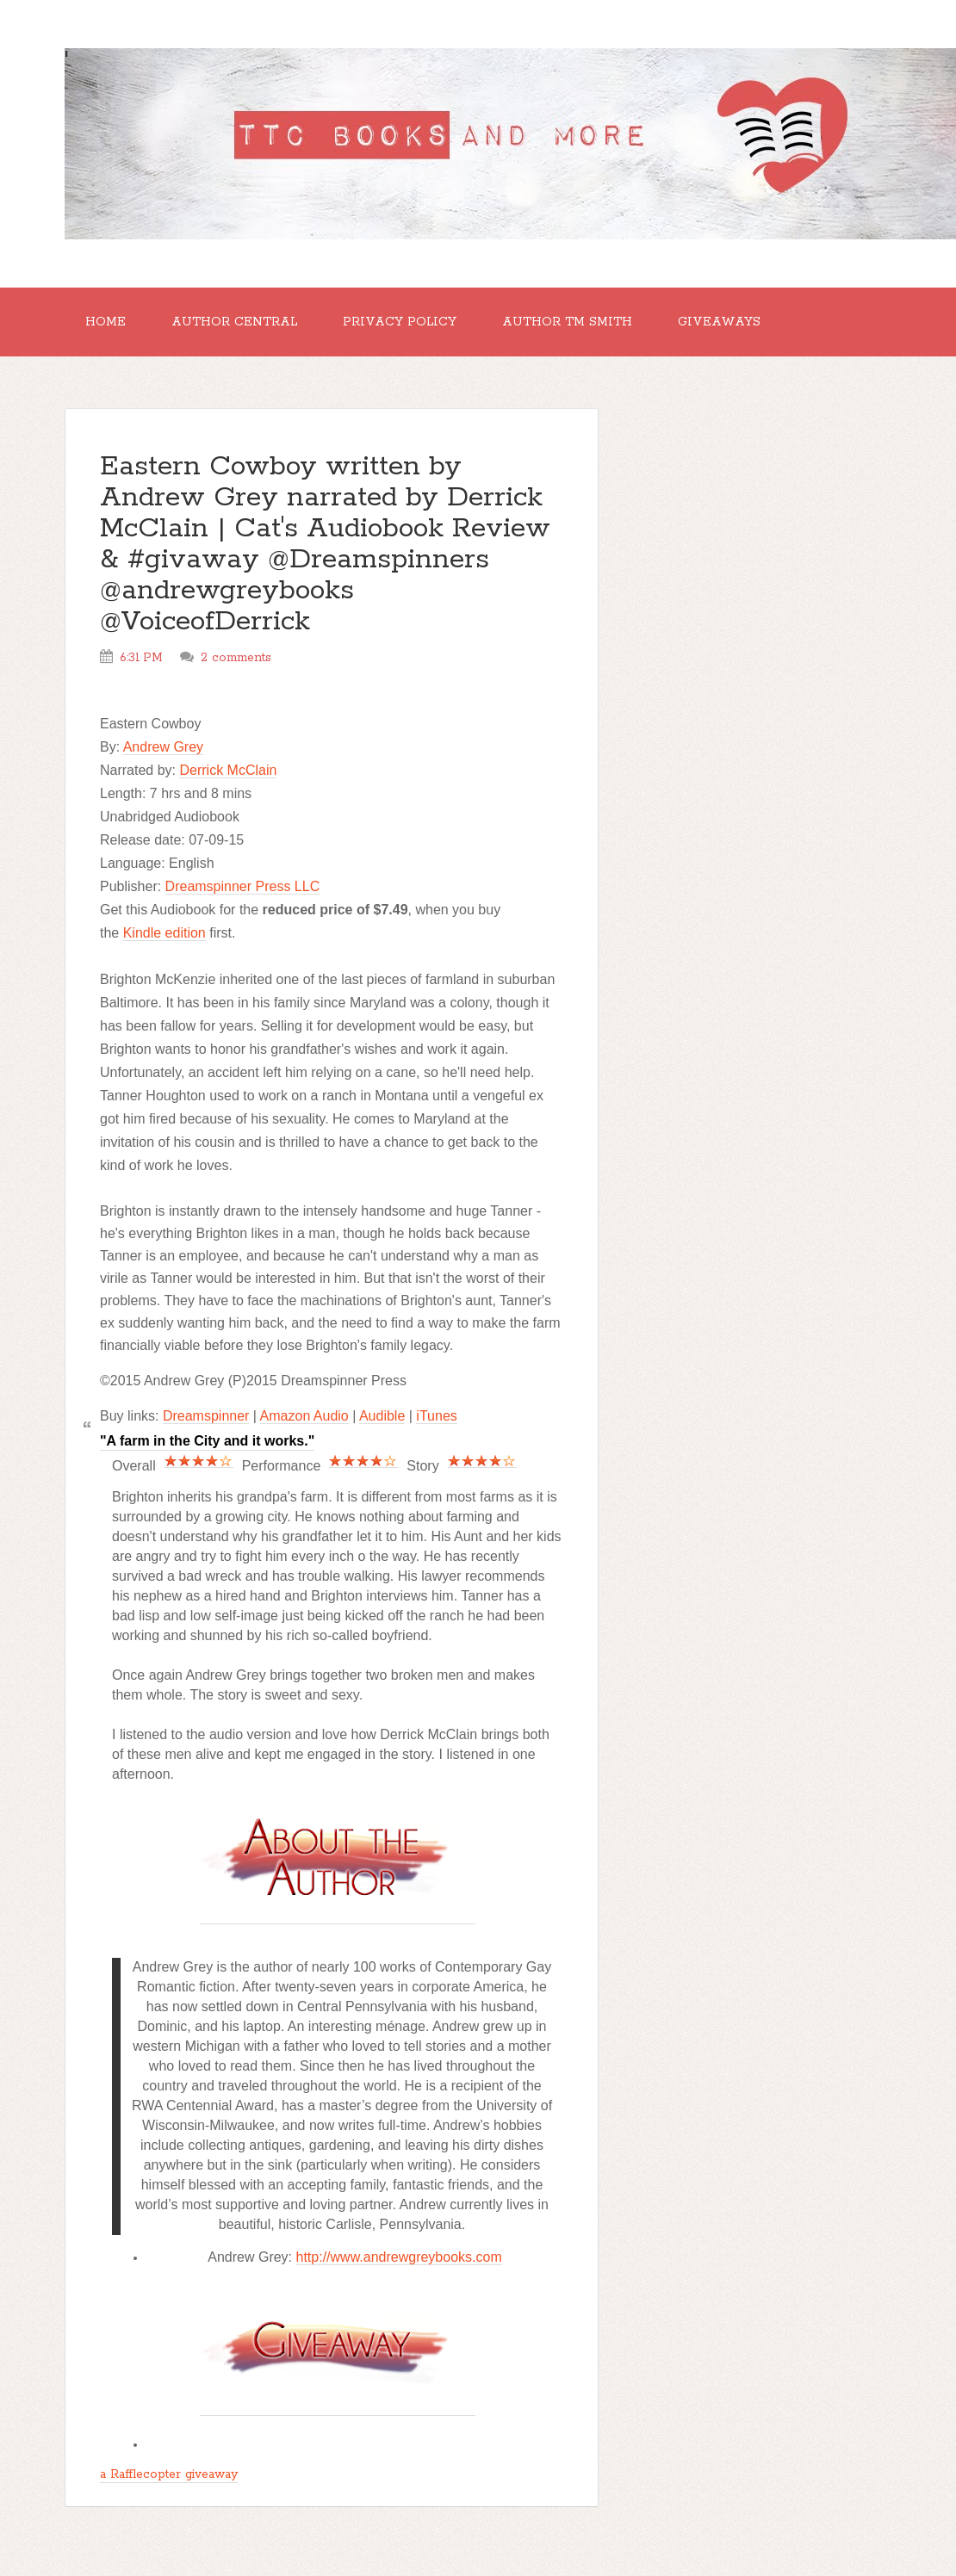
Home (105, 322)
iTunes (436, 1416)
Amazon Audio (304, 1416)
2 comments (236, 658)
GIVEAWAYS (719, 322)
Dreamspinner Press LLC (242, 886)
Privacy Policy (399, 322)
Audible (382, 1416)
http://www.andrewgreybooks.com (399, 2257)
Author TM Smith (567, 322)
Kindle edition (164, 933)
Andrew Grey (163, 747)
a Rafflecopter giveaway (169, 2474)
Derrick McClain (227, 770)
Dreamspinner (206, 1416)
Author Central (234, 322)
